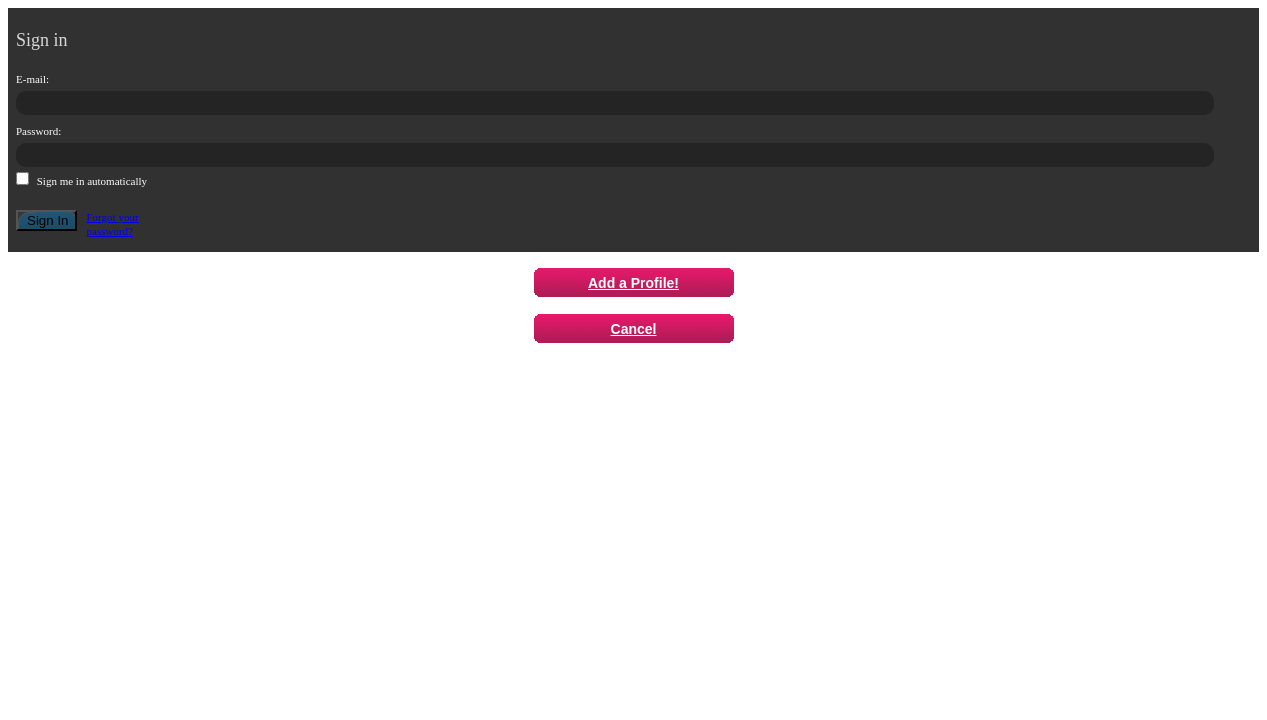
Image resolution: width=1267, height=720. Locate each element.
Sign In (48, 220)
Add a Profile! (633, 283)
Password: (38, 131)
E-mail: (32, 79)
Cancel (634, 329)
